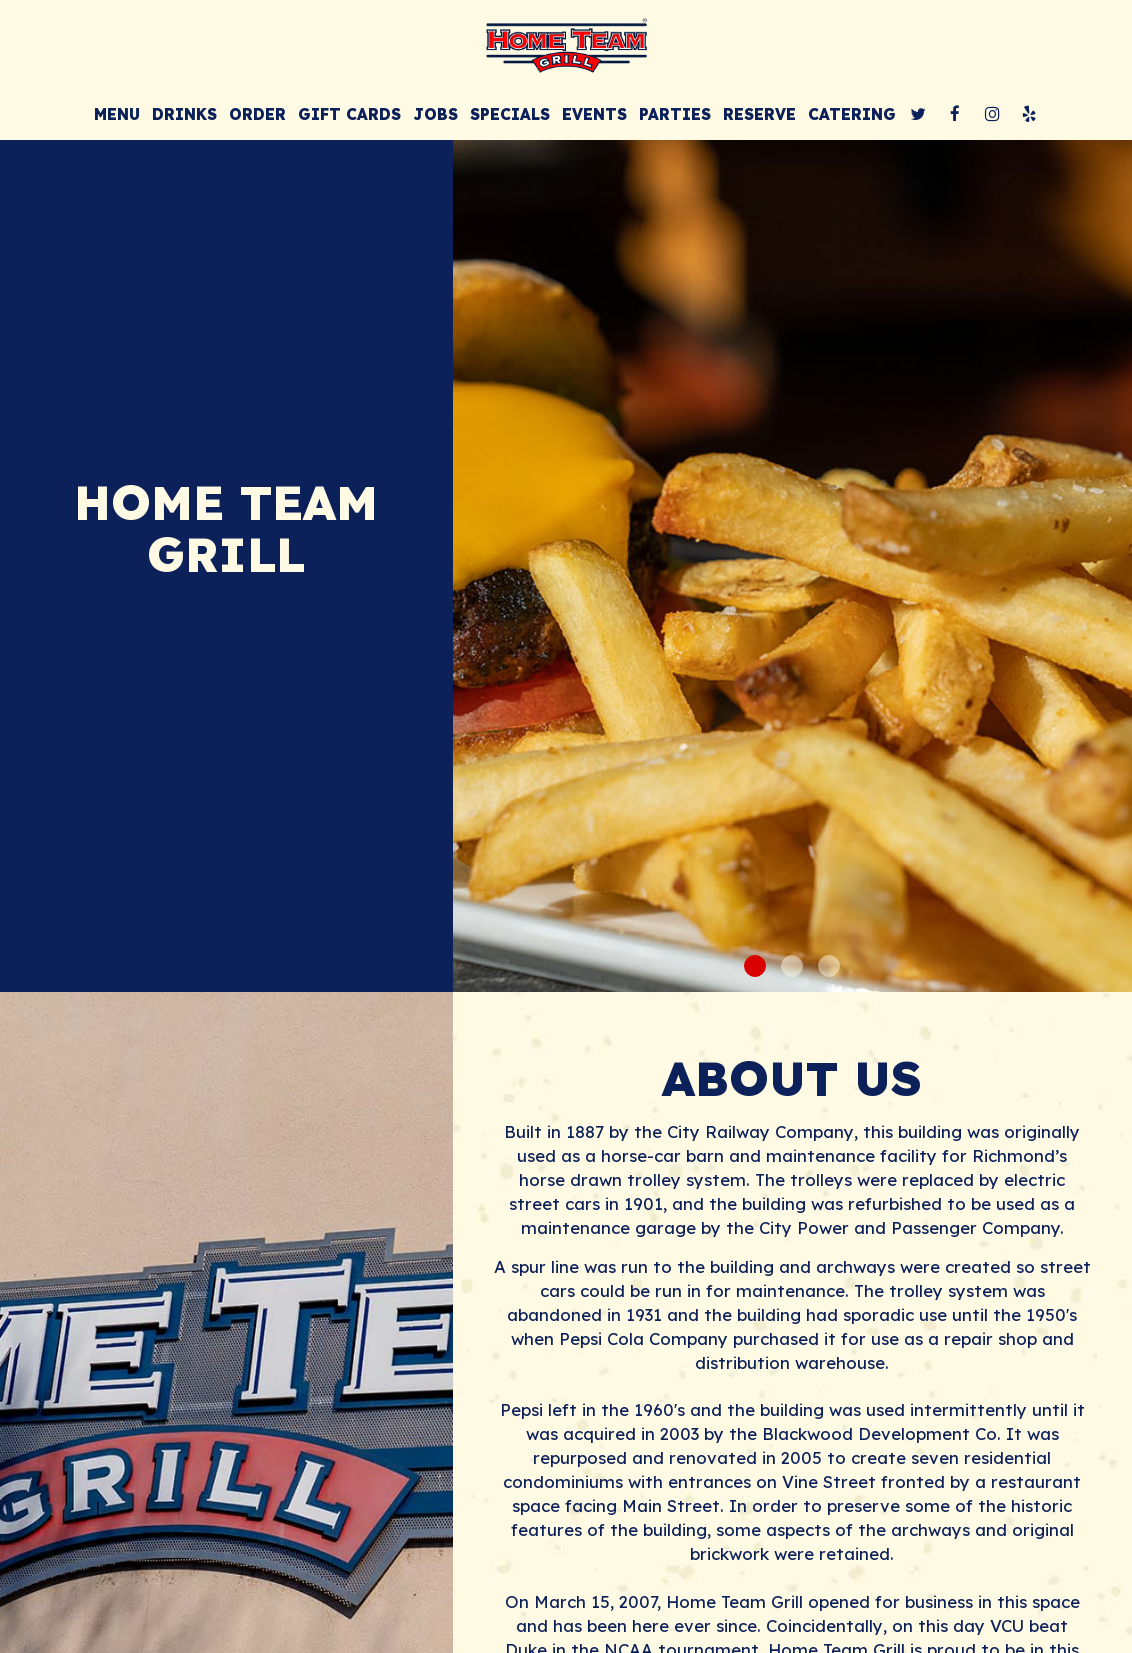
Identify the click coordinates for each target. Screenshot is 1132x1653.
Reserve (759, 114)
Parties (675, 114)
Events (594, 114)
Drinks (184, 114)
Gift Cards (349, 114)
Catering (852, 114)
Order (257, 114)
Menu (117, 114)
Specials (510, 114)
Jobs (435, 114)
